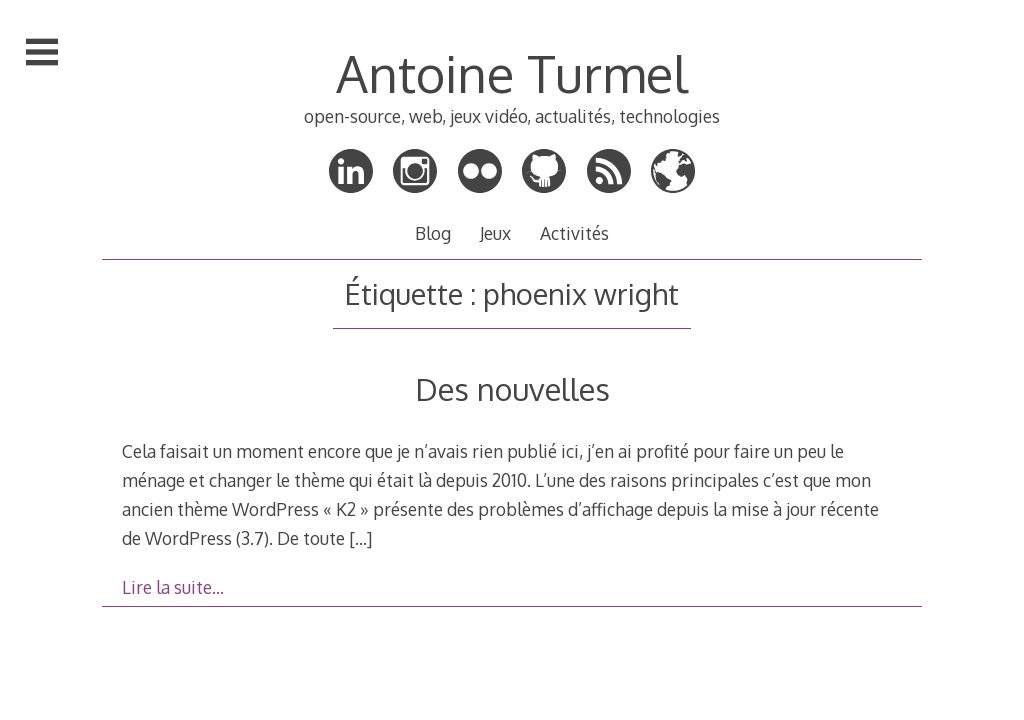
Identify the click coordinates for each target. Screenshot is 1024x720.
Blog (433, 233)
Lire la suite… (173, 587)
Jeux (495, 233)
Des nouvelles (512, 388)
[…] (360, 538)
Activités (574, 233)
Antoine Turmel (512, 73)
